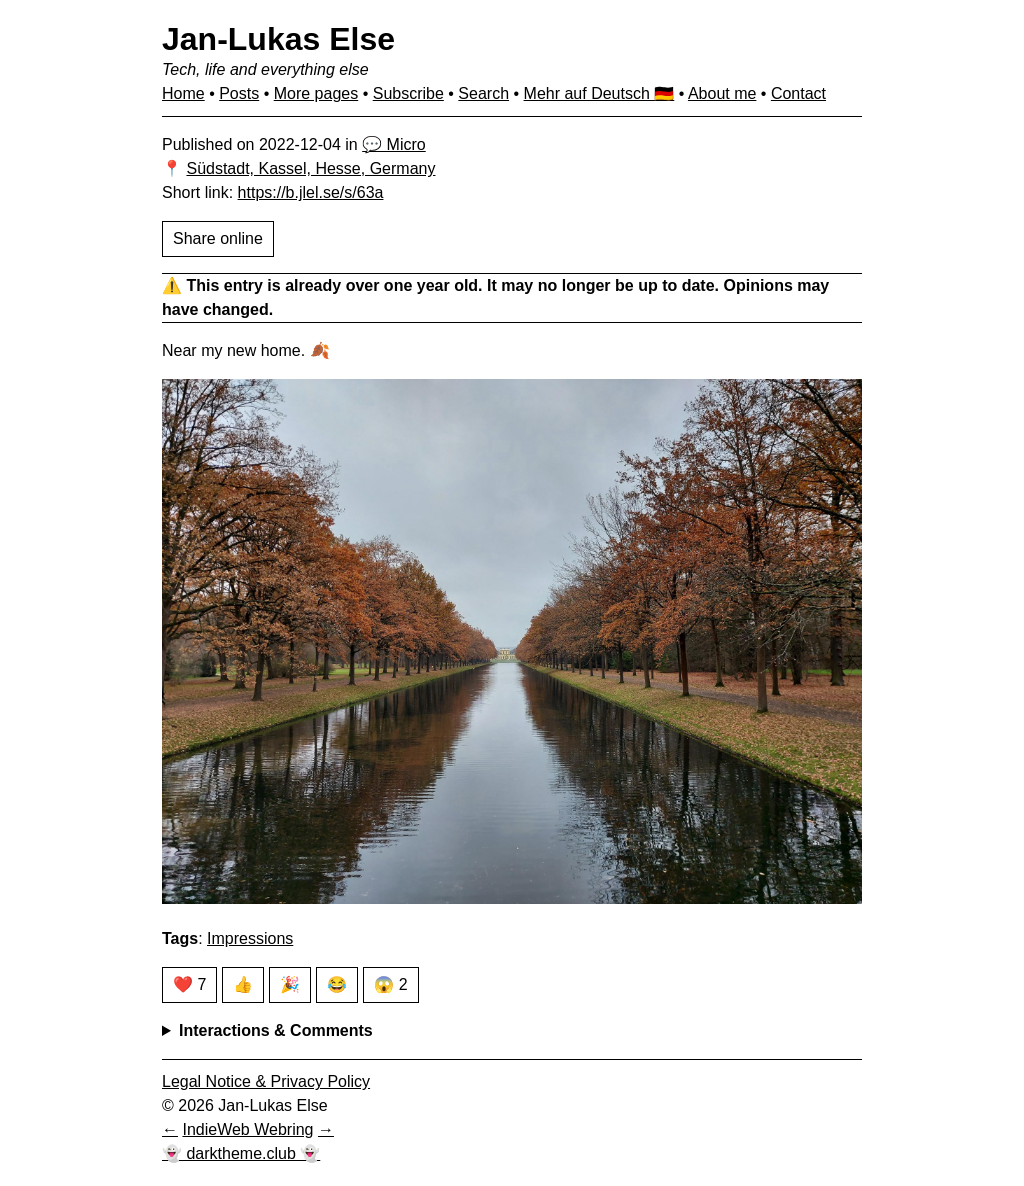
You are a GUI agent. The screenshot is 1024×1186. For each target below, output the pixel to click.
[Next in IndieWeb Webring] (326, 1129)
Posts (239, 93)
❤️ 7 (189, 984)
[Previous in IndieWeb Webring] (170, 1129)
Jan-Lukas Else (278, 39)
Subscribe (408, 93)
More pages (316, 93)
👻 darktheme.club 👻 (241, 1153)
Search (483, 93)
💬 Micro (394, 144)
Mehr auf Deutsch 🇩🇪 (599, 93)
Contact (798, 93)
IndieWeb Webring (247, 1129)
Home (183, 93)
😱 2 (390, 984)
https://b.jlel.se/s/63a (311, 192)
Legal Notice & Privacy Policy (266, 1081)
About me (722, 93)
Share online (218, 238)
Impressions (250, 938)
